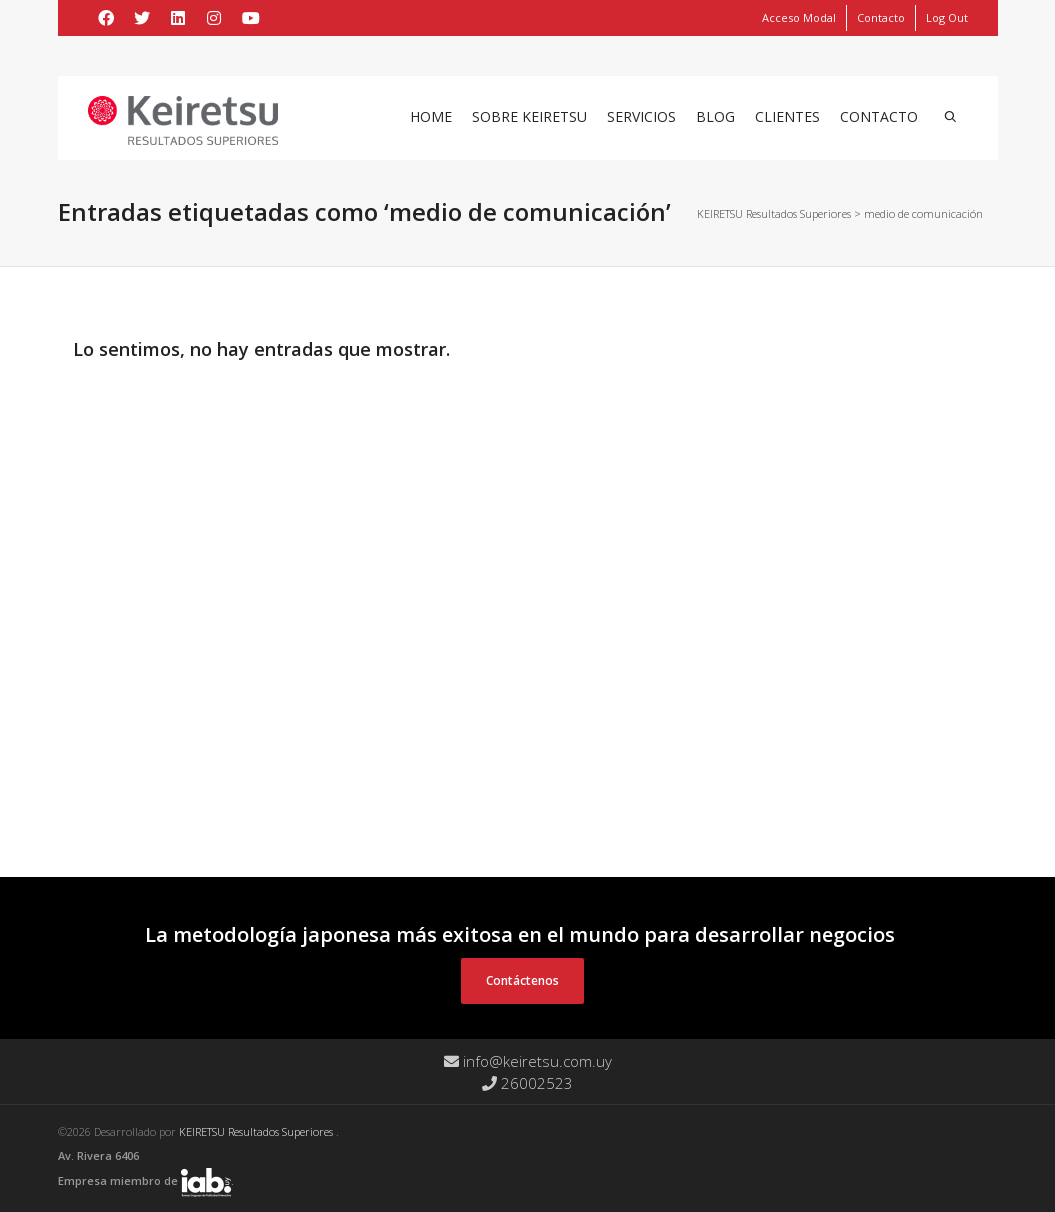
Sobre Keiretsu (529, 116)
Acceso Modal (799, 17)
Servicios (641, 116)
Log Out (947, 17)
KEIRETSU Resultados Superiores (257, 1131)
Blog (715, 116)
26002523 (527, 1083)
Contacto (881, 17)
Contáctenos (522, 980)
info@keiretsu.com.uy (528, 1061)
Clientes (787, 116)
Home (431, 116)
